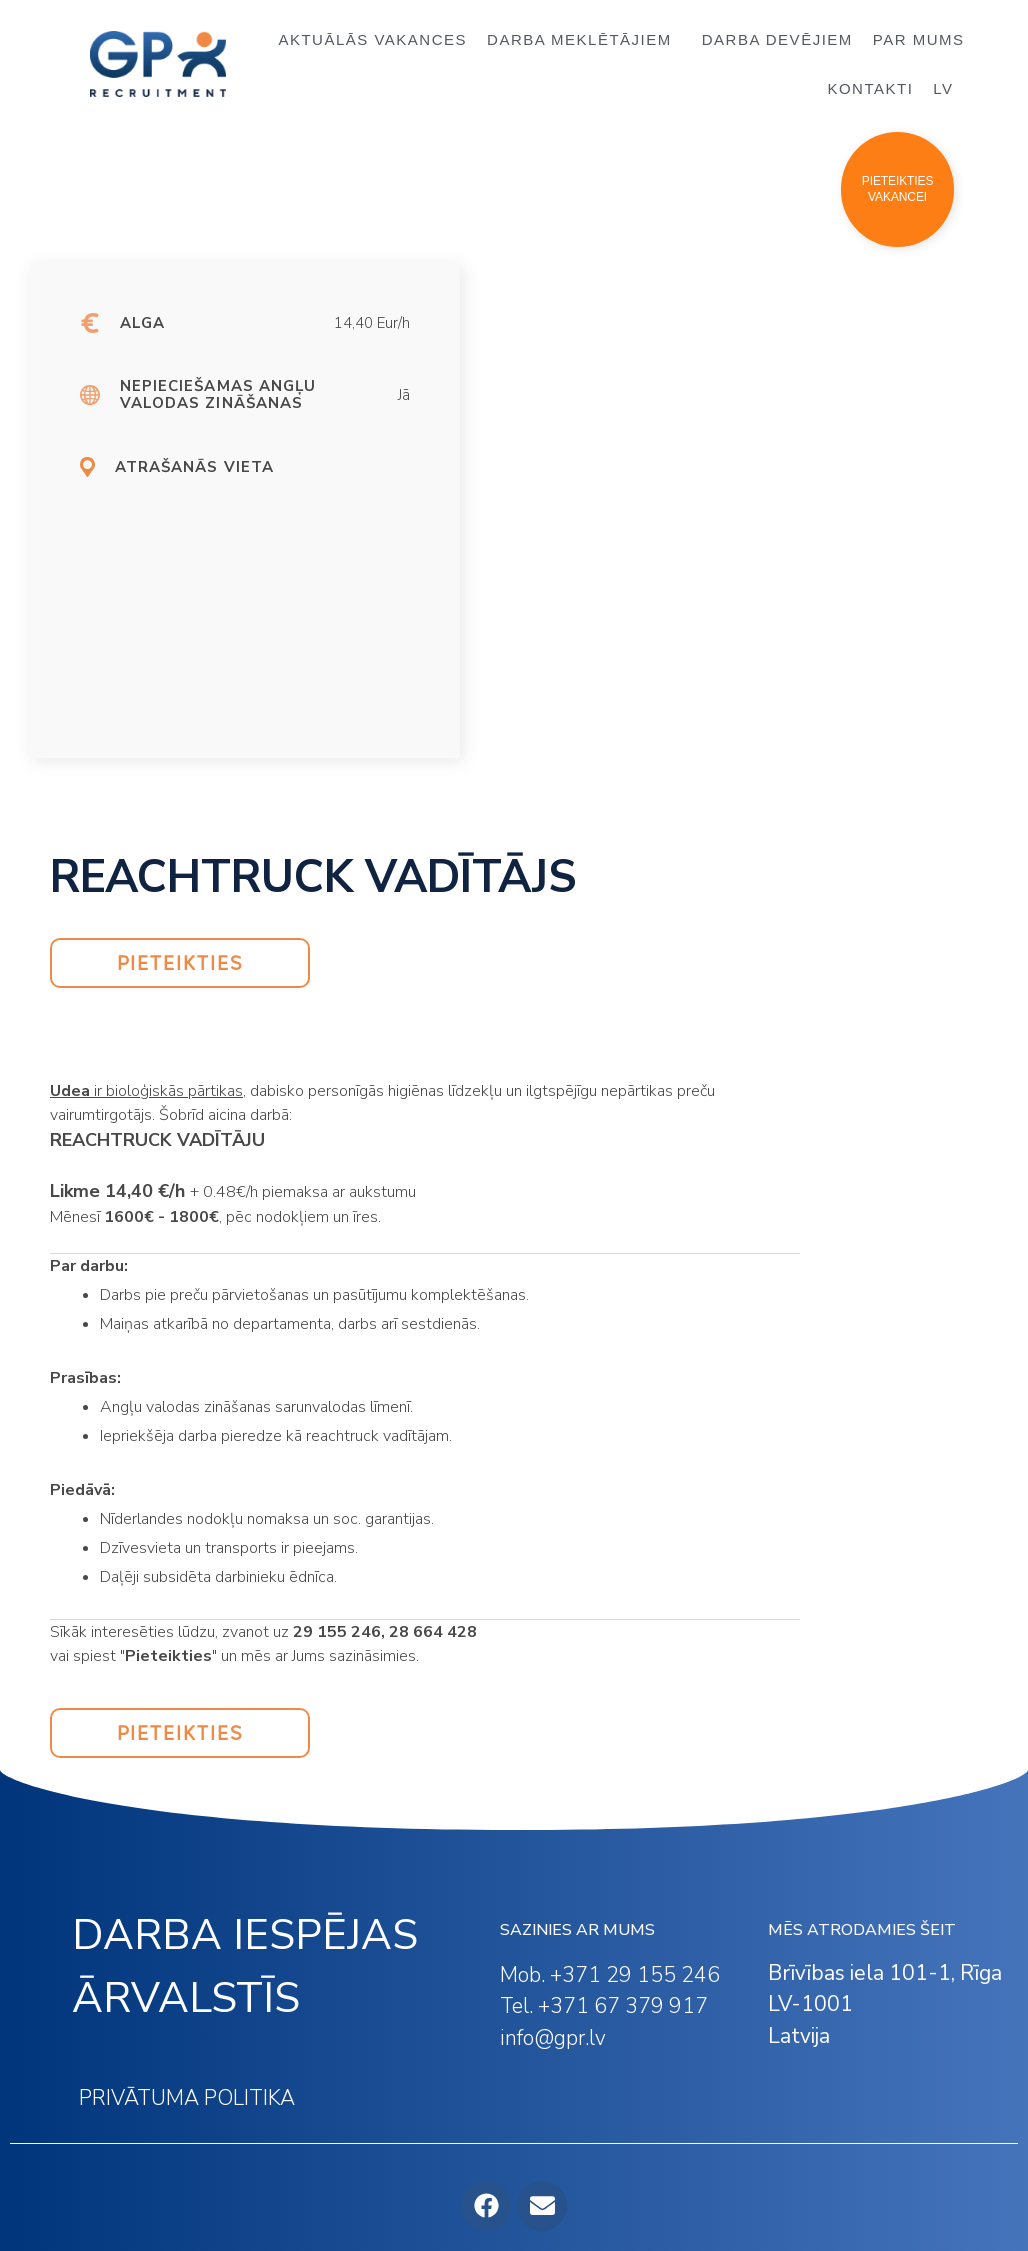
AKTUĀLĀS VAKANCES (372, 39)
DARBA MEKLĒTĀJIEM (584, 40)
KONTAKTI (870, 88)
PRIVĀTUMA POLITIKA (187, 2098)
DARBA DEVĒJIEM (777, 39)
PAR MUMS (919, 39)
